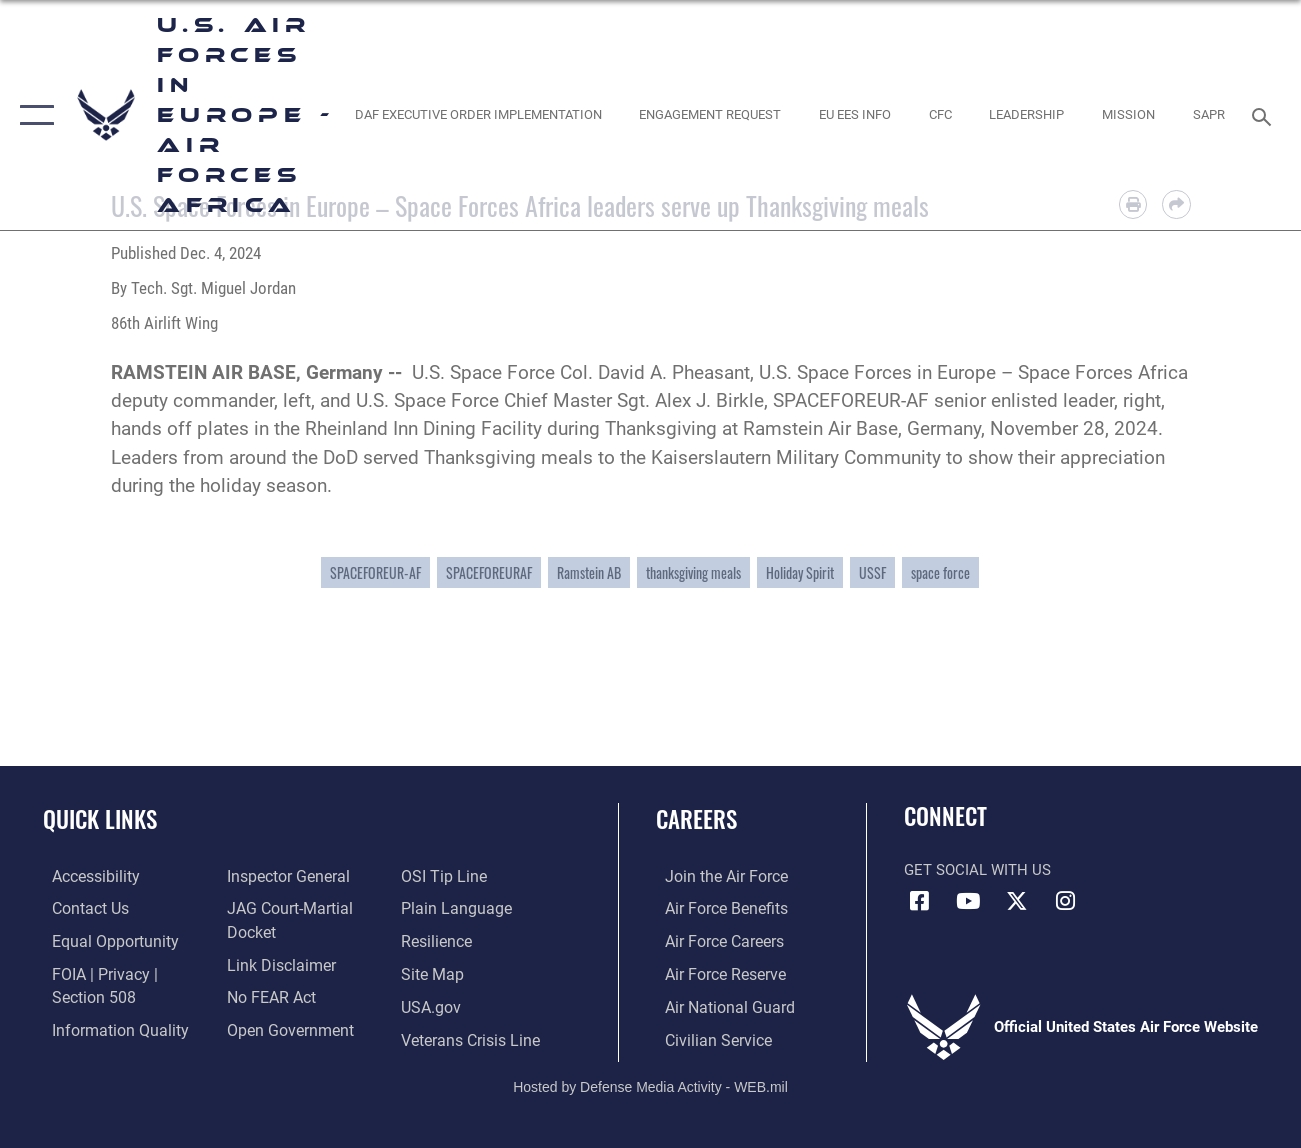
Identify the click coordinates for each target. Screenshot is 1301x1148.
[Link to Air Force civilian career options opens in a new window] (707, 1037)
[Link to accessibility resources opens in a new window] (86, 877)
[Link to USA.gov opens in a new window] (432, 1005)
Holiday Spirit (800, 572)
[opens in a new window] (477, 115)
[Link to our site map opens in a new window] (433, 973)
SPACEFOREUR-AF (375, 572)
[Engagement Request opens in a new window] (710, 115)
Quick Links (100, 819)
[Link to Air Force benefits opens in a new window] (715, 909)
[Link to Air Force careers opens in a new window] (714, 941)
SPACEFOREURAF (489, 572)
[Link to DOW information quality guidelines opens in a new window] (107, 1027)
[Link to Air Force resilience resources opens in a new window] (438, 941)
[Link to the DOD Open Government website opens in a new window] (283, 1027)
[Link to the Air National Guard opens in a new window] (717, 1005)
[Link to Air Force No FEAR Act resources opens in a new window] (267, 995)
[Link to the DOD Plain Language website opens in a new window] (454, 909)
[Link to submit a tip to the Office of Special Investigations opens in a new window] (444, 877)
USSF (872, 572)
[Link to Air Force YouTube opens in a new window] (968, 901)
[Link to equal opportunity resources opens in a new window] (102, 941)
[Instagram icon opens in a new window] (1066, 901)
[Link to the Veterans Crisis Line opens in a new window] (471, 1037)
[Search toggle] (1265, 114)
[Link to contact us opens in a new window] (80, 909)
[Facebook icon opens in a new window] (919, 901)
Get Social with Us (977, 870)
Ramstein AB (589, 572)
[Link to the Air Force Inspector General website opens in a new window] (283, 877)
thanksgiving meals (693, 572)
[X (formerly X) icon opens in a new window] (1017, 901)
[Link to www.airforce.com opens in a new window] (715, 877)
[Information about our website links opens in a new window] (276, 963)
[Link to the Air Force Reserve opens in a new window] (715, 973)
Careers (696, 819)
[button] (32, 115)
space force (940, 572)
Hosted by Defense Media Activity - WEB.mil (650, 1083)
